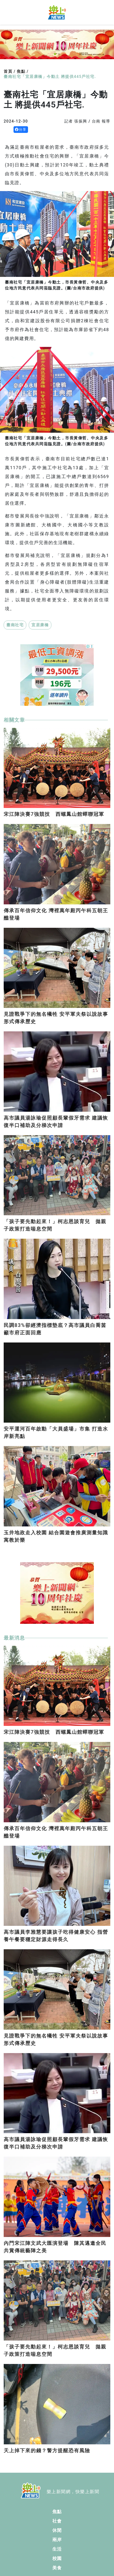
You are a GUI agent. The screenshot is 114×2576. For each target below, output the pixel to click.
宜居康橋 (40, 625)
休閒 (57, 2530)
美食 (57, 2567)
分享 (21, 129)
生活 (57, 2549)
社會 (57, 2520)
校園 (57, 2558)
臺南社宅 (15, 625)
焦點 (57, 2511)
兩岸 (57, 2539)
